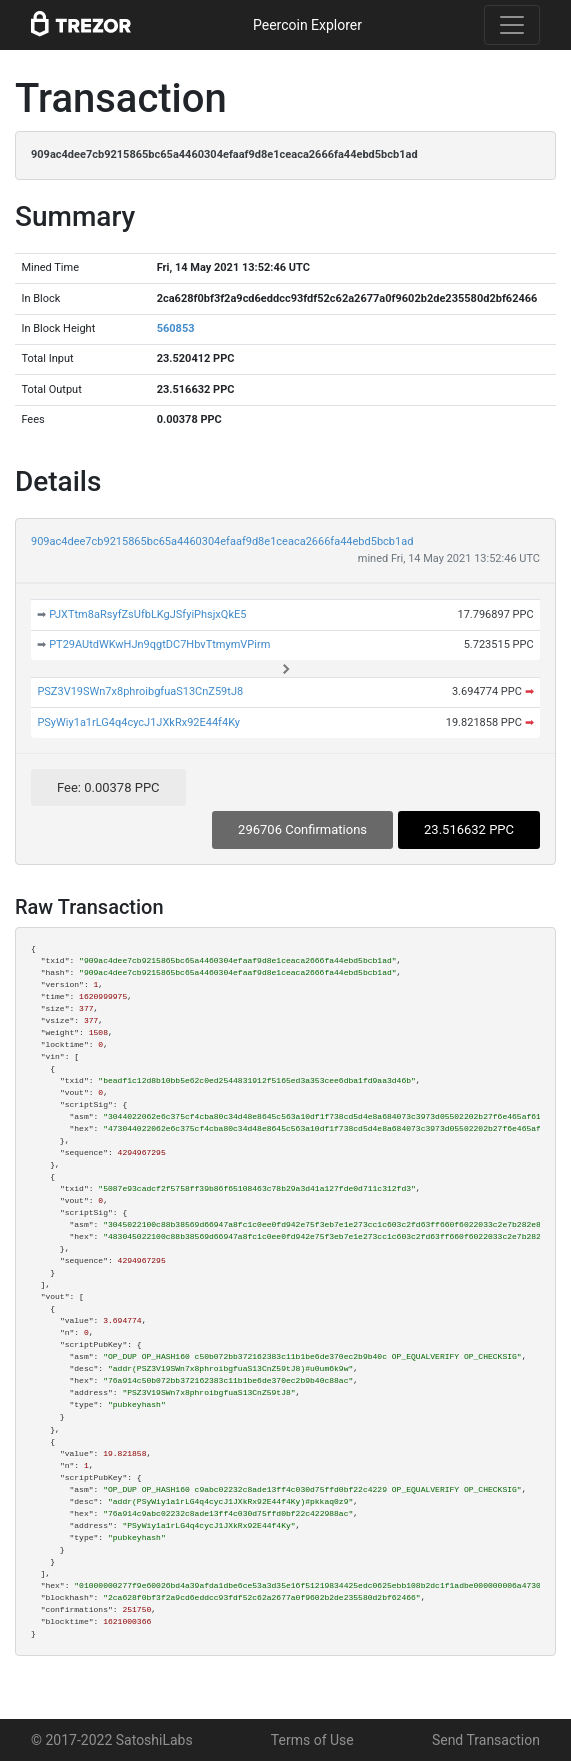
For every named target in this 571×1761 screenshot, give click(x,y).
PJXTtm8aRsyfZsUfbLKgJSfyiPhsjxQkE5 (147, 614)
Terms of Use (312, 1740)
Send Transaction (486, 1740)
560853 (176, 328)
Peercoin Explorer (307, 25)
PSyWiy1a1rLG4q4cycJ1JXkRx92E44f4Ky (138, 722)
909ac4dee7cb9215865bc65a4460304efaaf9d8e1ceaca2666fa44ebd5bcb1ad (222, 541)
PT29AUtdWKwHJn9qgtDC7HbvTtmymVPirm (159, 644)
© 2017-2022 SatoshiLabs (112, 1740)
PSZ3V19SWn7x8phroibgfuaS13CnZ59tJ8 (140, 691)
